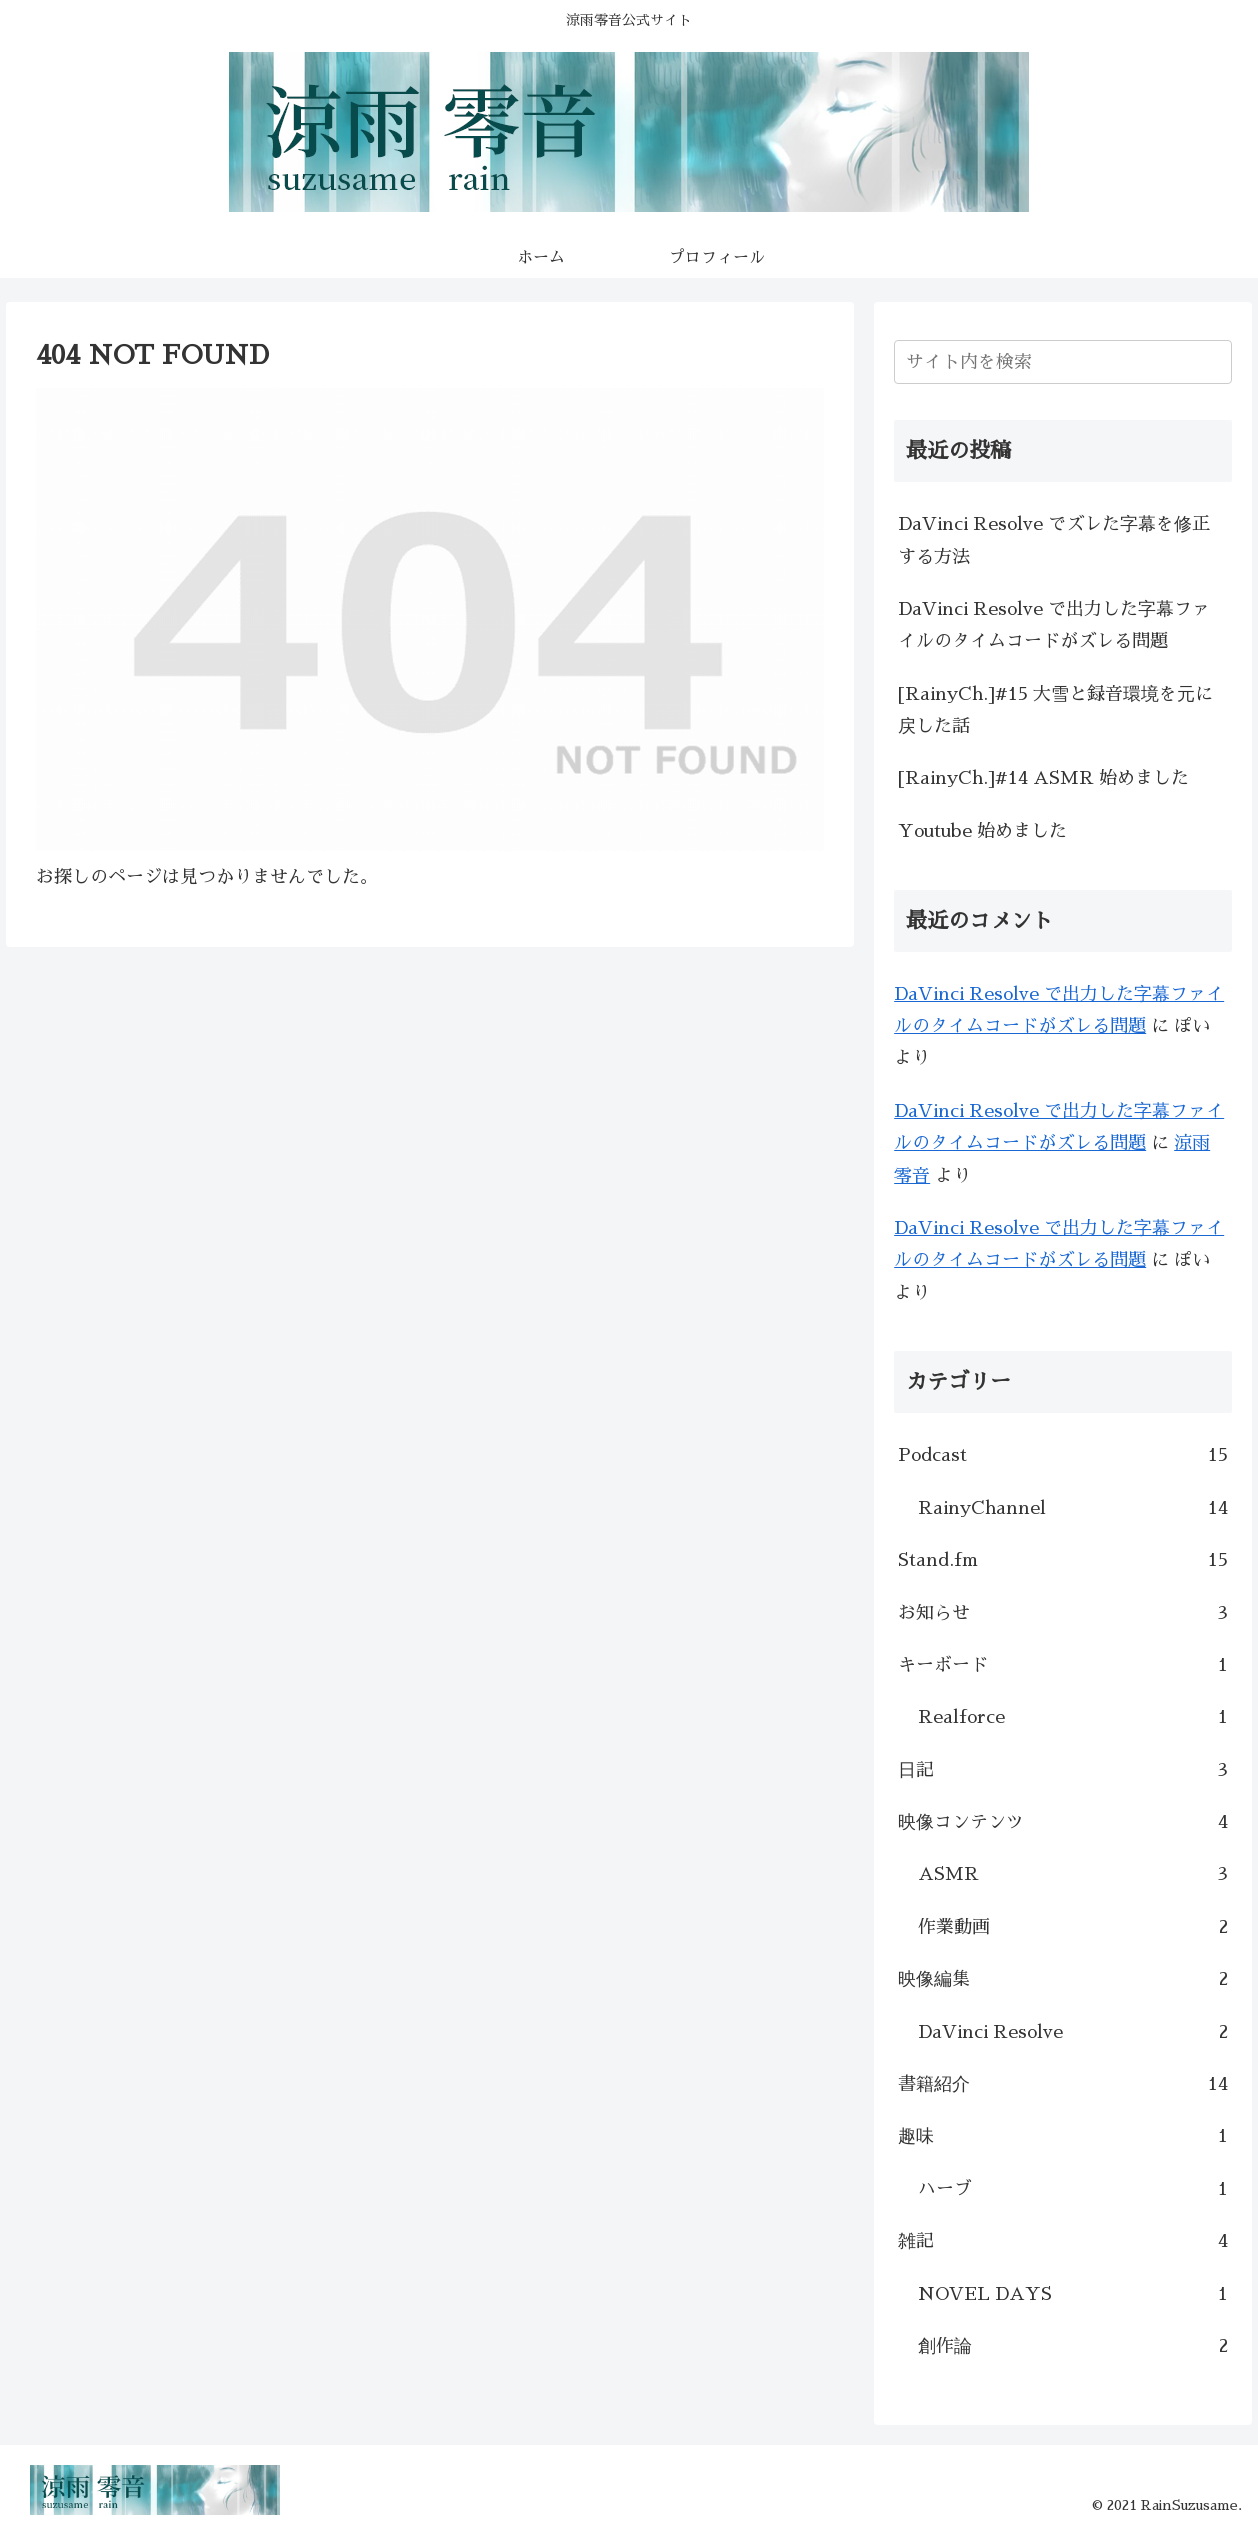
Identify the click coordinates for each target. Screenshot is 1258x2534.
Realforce (1073, 1717)
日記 (1063, 1770)
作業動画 (1073, 1927)
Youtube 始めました (982, 831)
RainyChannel (1073, 1508)
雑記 (1063, 2241)
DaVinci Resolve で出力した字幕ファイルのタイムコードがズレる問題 (1054, 625)
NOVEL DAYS (1073, 2294)
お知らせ (1063, 1613)
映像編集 (1063, 1979)
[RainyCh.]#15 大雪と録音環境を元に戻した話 (1055, 710)
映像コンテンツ (1063, 1822)
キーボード (1063, 1665)
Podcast (1063, 1455)
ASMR (1073, 1874)
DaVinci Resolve (1073, 2032)
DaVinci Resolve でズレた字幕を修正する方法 (1054, 540)
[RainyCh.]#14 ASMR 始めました (1043, 778)
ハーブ (1073, 2189)
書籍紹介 (1063, 2084)
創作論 (1073, 2346)
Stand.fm (1063, 1560)
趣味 (1063, 2136)
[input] (1063, 362)
